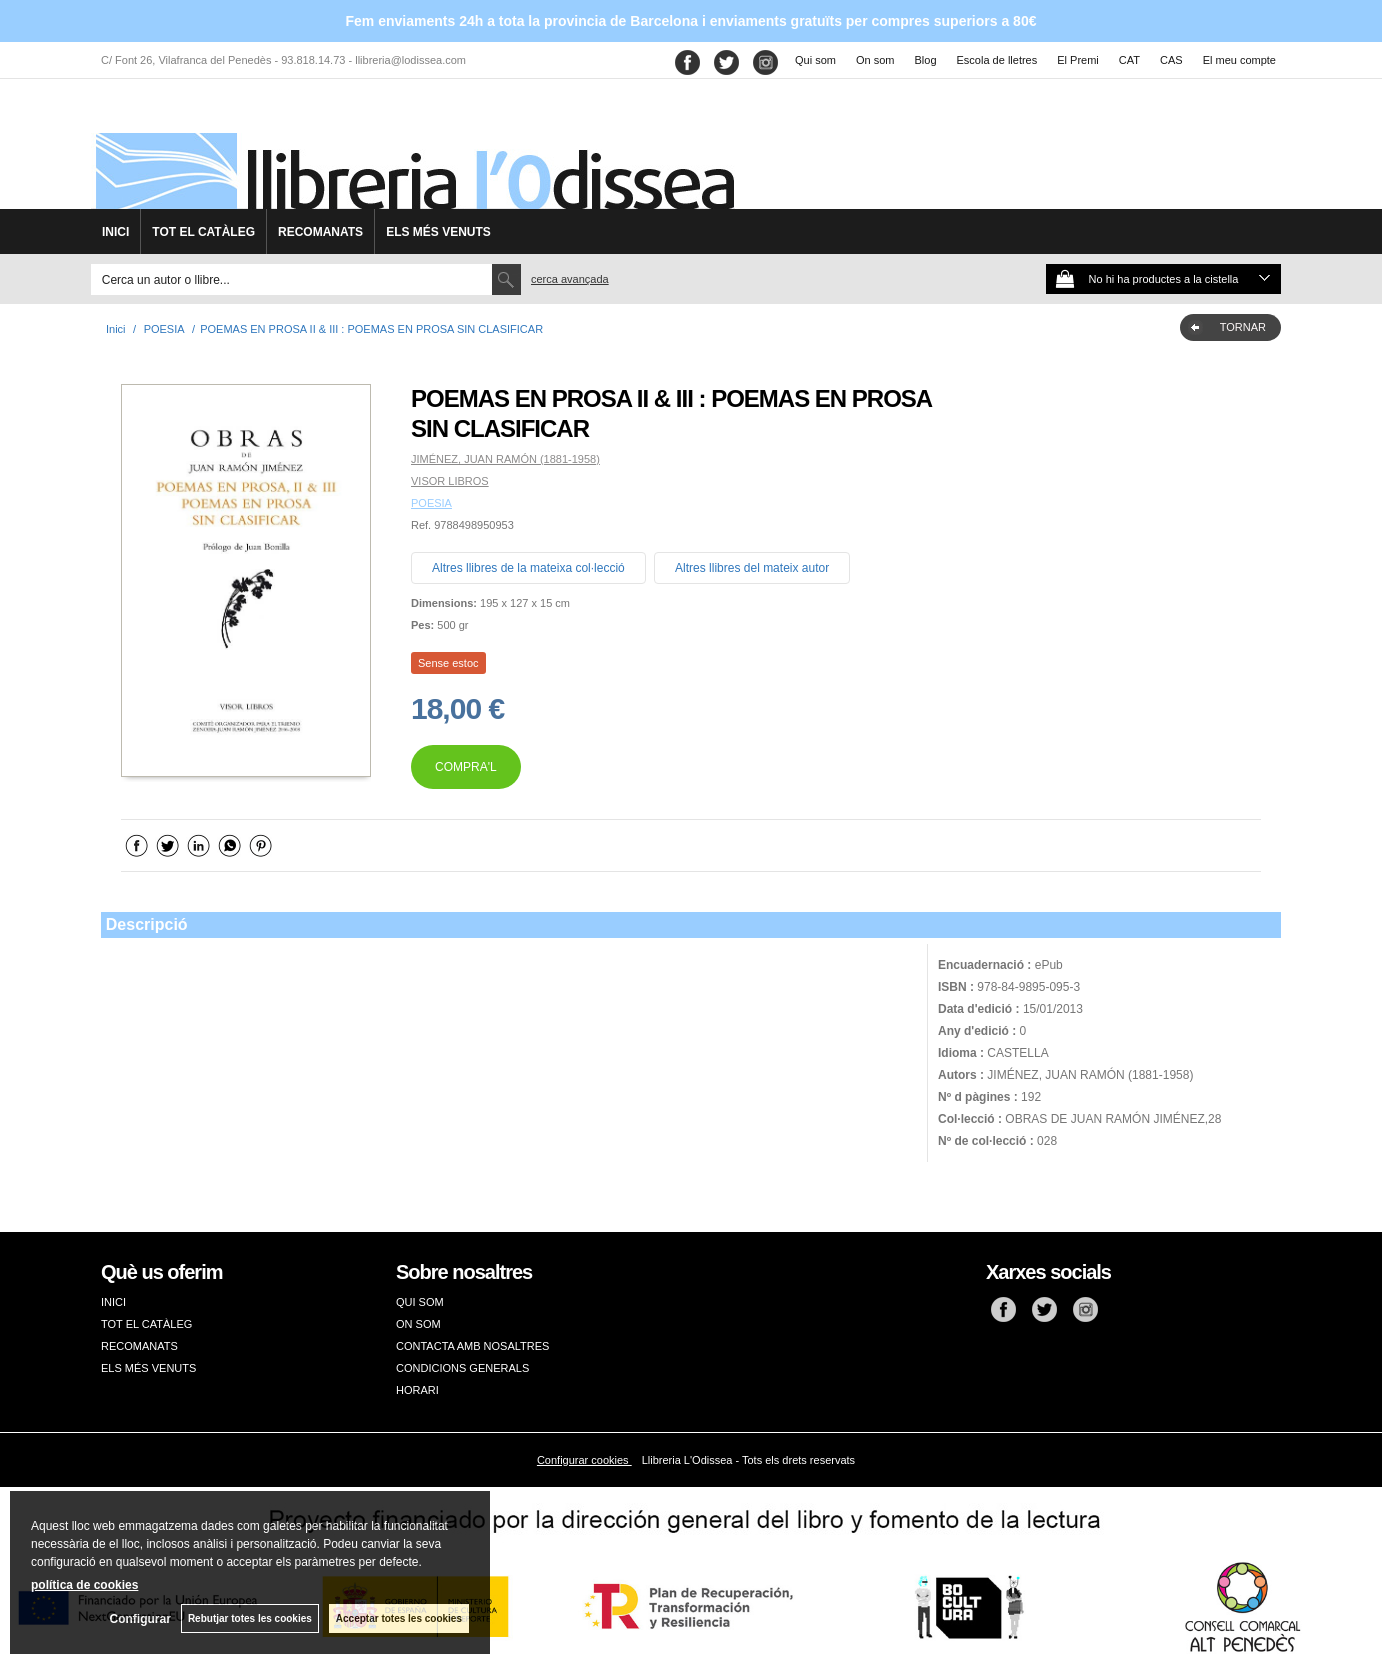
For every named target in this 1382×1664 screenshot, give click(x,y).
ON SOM (418, 1324)
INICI (115, 232)
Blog (926, 60)
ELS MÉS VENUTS (438, 232)
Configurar (140, 1619)
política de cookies (84, 1585)
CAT (1129, 60)
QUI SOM (420, 1302)
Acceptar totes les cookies (399, 1618)
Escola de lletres (997, 60)
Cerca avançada (570, 279)
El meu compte (1239, 60)
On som (875, 60)
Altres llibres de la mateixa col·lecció (528, 568)
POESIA (431, 503)
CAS (1171, 60)
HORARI (417, 1390)
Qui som (815, 60)
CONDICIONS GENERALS (462, 1368)
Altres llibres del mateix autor (752, 568)
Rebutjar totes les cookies (250, 1618)
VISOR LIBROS (450, 481)
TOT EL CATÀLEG (203, 232)
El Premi (1078, 60)
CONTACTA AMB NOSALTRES (472, 1346)
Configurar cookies (584, 1460)
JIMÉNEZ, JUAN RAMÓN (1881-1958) (505, 459)
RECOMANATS (320, 232)
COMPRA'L (466, 767)
